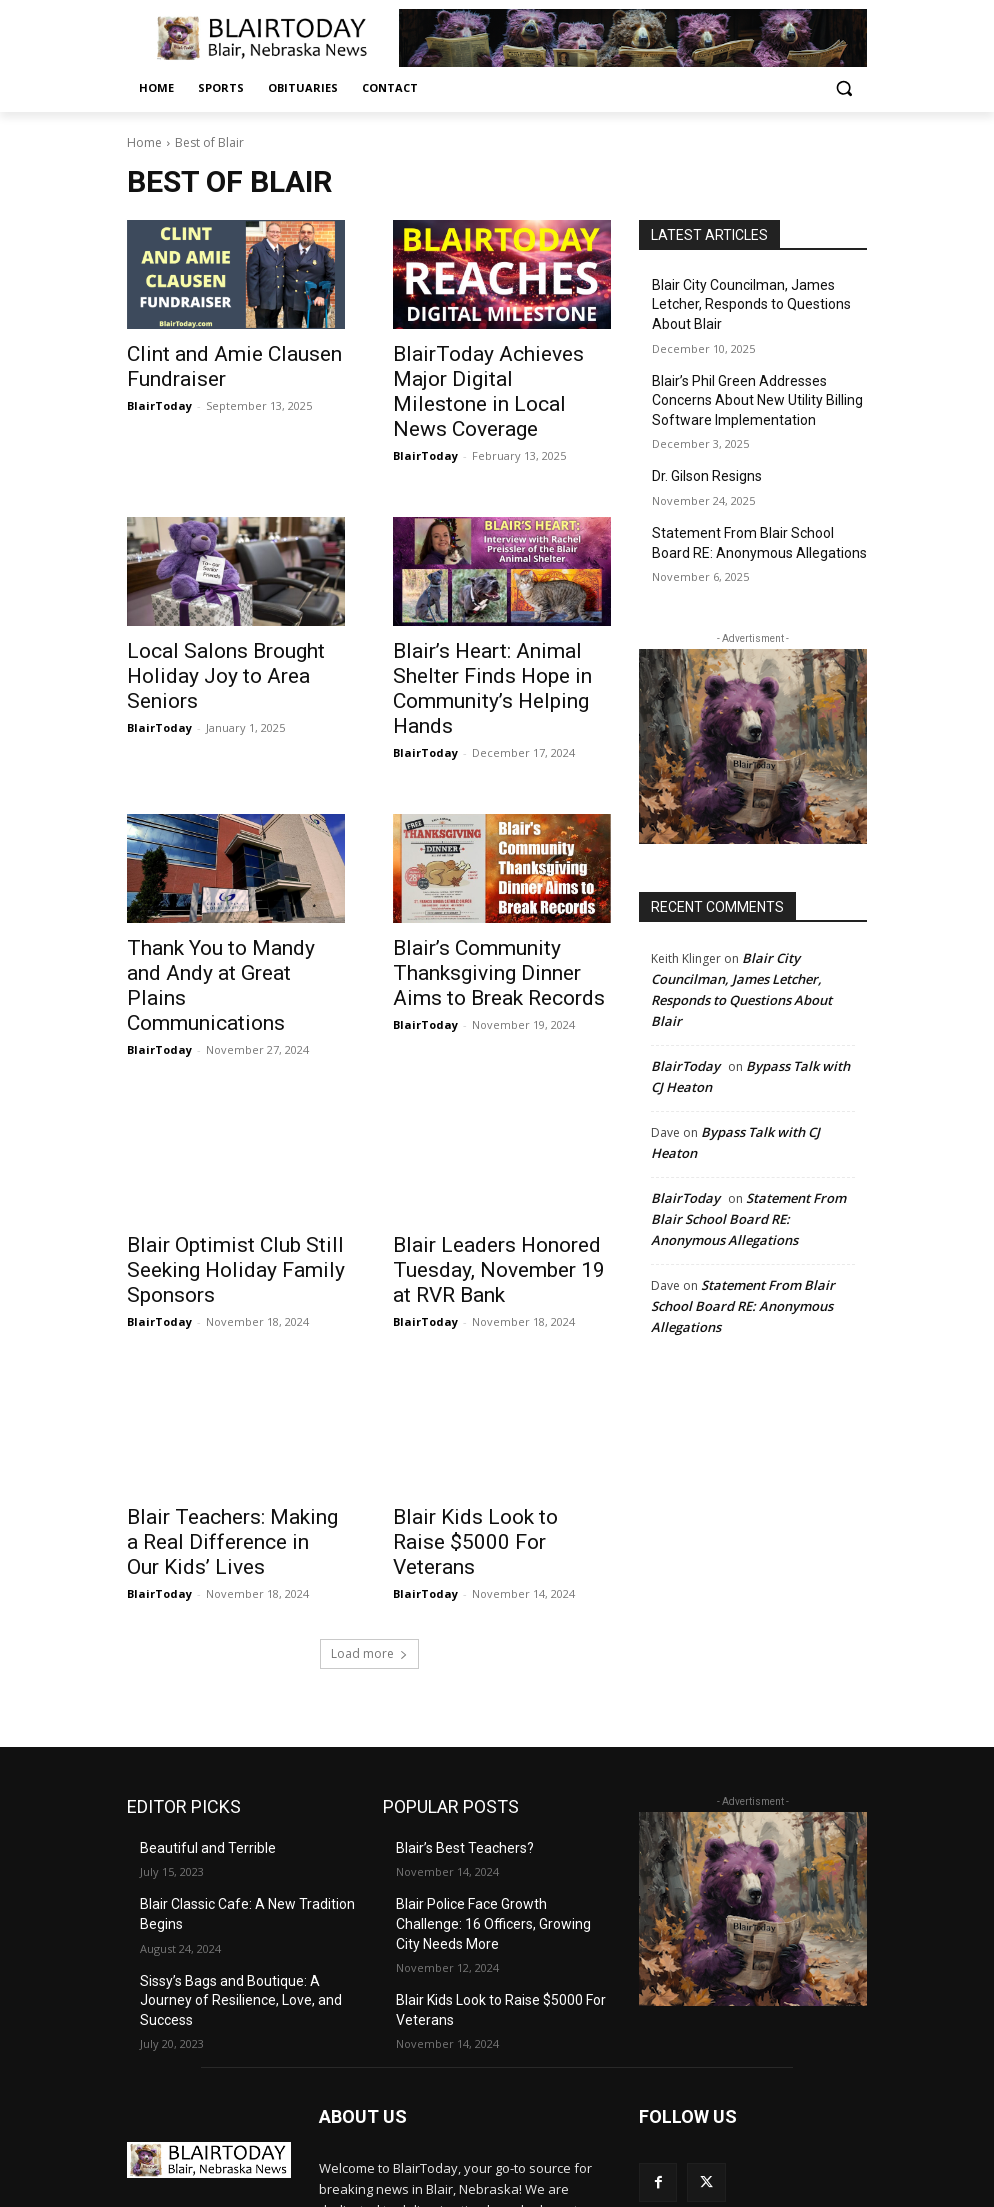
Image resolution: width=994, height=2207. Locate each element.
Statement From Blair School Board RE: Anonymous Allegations (759, 504)
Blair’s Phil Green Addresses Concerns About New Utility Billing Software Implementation (758, 371)
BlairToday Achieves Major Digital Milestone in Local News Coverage (492, 375)
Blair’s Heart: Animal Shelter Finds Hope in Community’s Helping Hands (496, 638)
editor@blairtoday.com (266, 2138)
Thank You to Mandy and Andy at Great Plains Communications (218, 901)
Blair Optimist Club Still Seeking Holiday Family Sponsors (213, 1164)
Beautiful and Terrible (198, 1705)
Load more (369, 1511)
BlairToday (159, 399)
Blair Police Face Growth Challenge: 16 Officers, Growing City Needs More (502, 1767)
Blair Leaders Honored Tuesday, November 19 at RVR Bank (487, 1164)
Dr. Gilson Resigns (702, 442)
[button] (843, 88)
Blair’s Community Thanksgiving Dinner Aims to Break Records (500, 901)
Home (144, 142)
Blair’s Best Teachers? (457, 1705)
